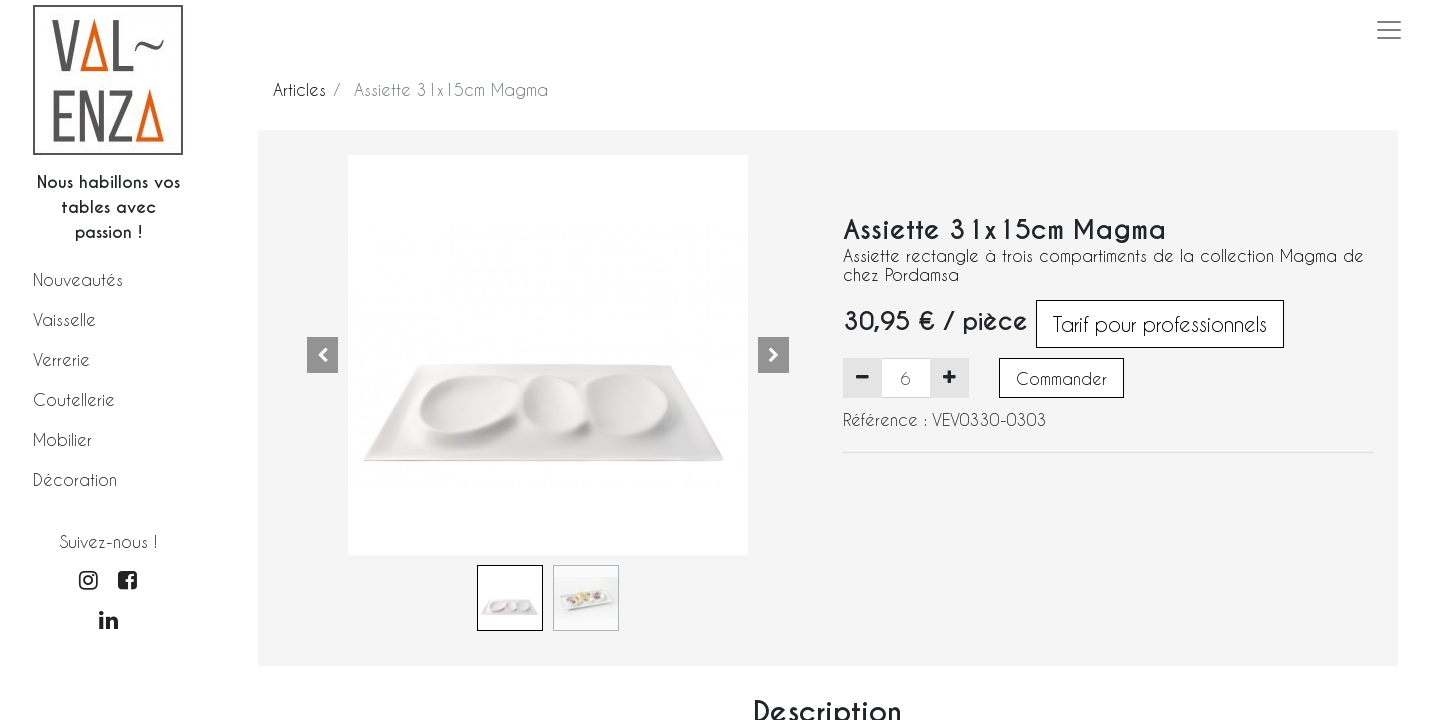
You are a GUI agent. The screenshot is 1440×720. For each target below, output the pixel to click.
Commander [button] (1061, 378)
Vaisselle (64, 319)
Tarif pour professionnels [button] (1160, 324)
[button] (323, 355)
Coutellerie (74, 399)
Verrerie (61, 359)
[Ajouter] (949, 378)
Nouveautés (78, 279)
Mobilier (62, 439)
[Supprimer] (862, 378)
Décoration (75, 479)
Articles (299, 89)
